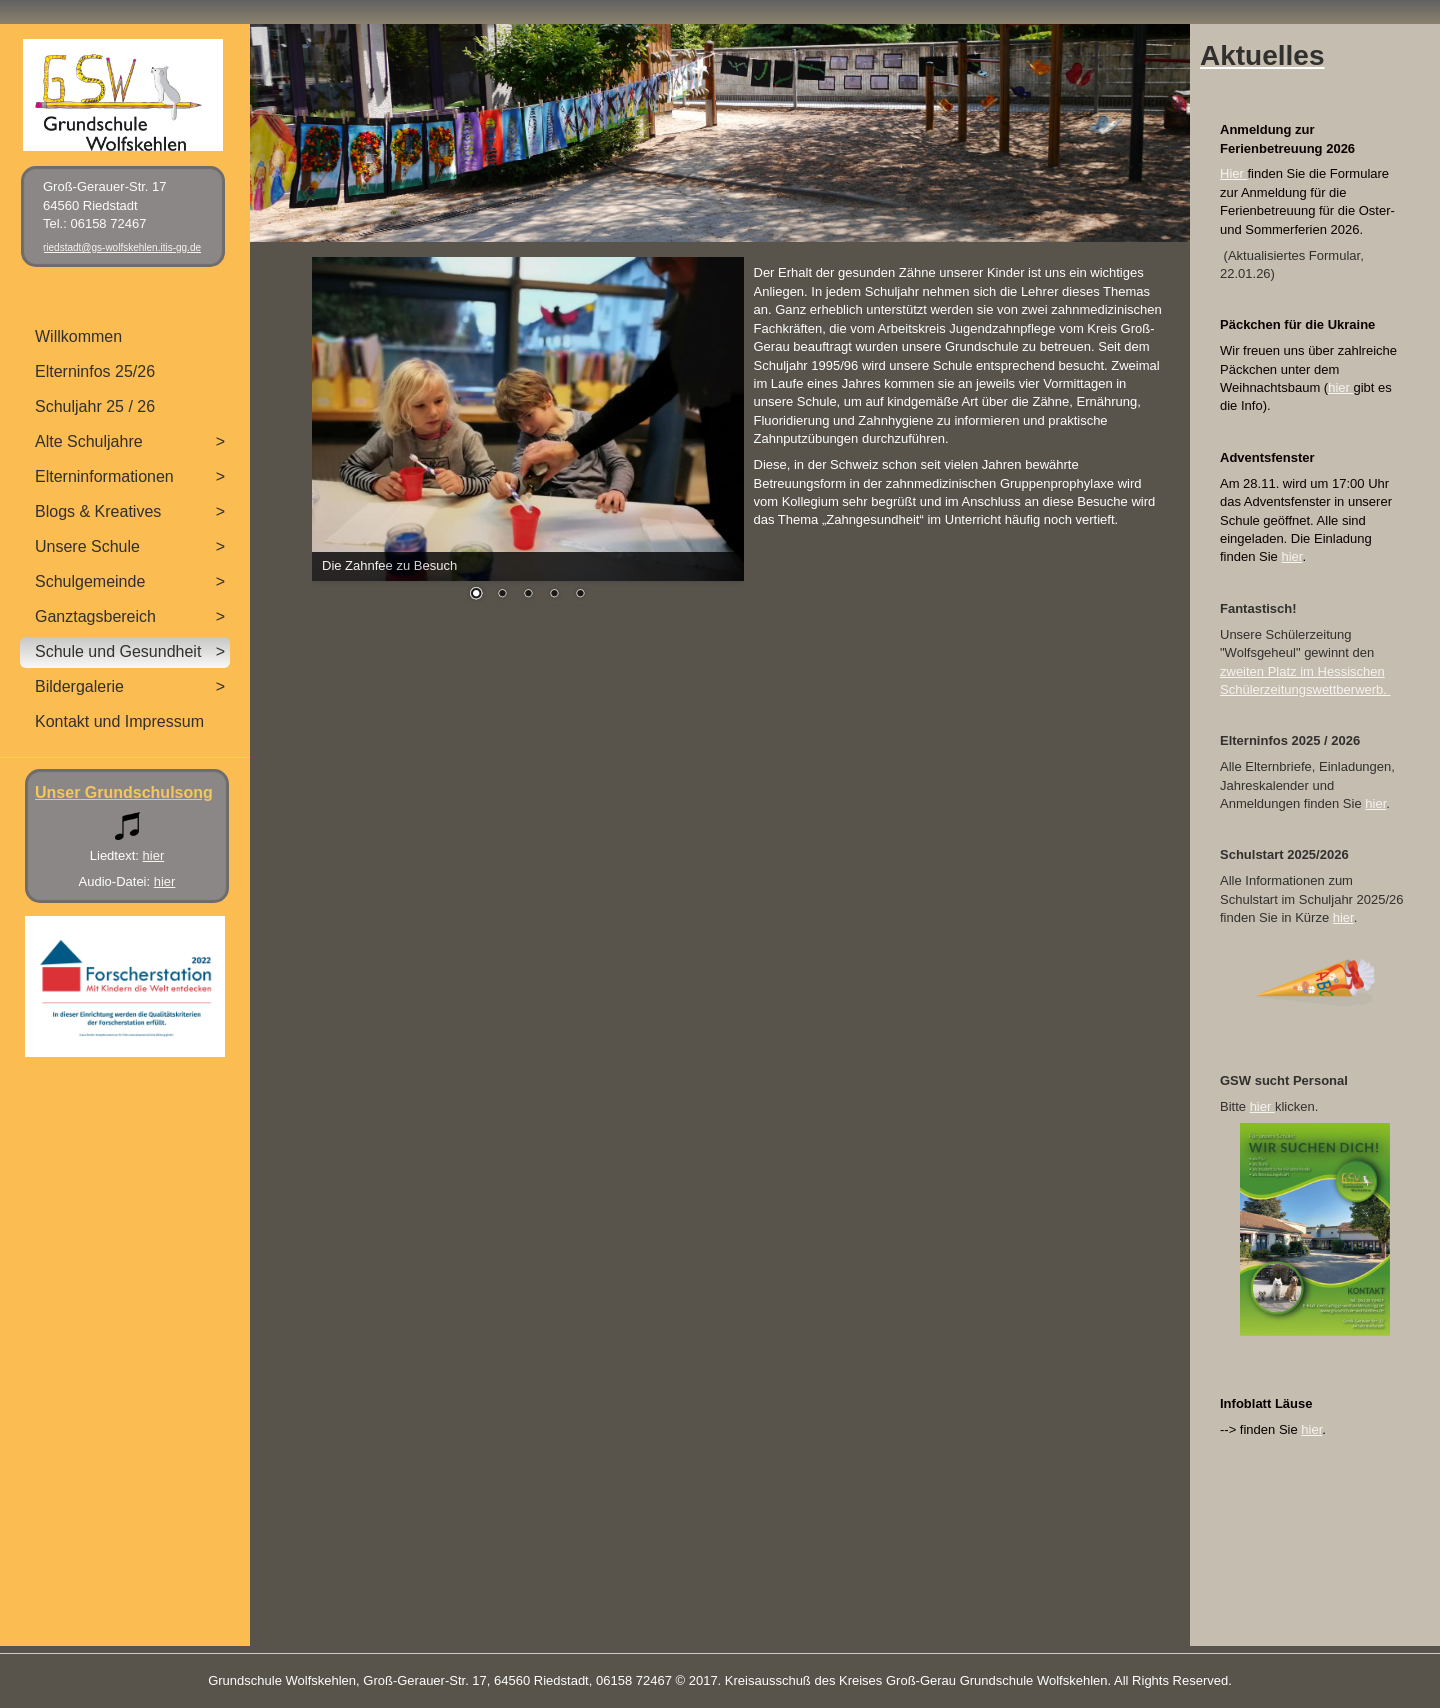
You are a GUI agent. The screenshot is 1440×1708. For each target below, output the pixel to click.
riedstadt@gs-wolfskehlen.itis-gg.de (122, 247)
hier (1340, 387)
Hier (1233, 173)
